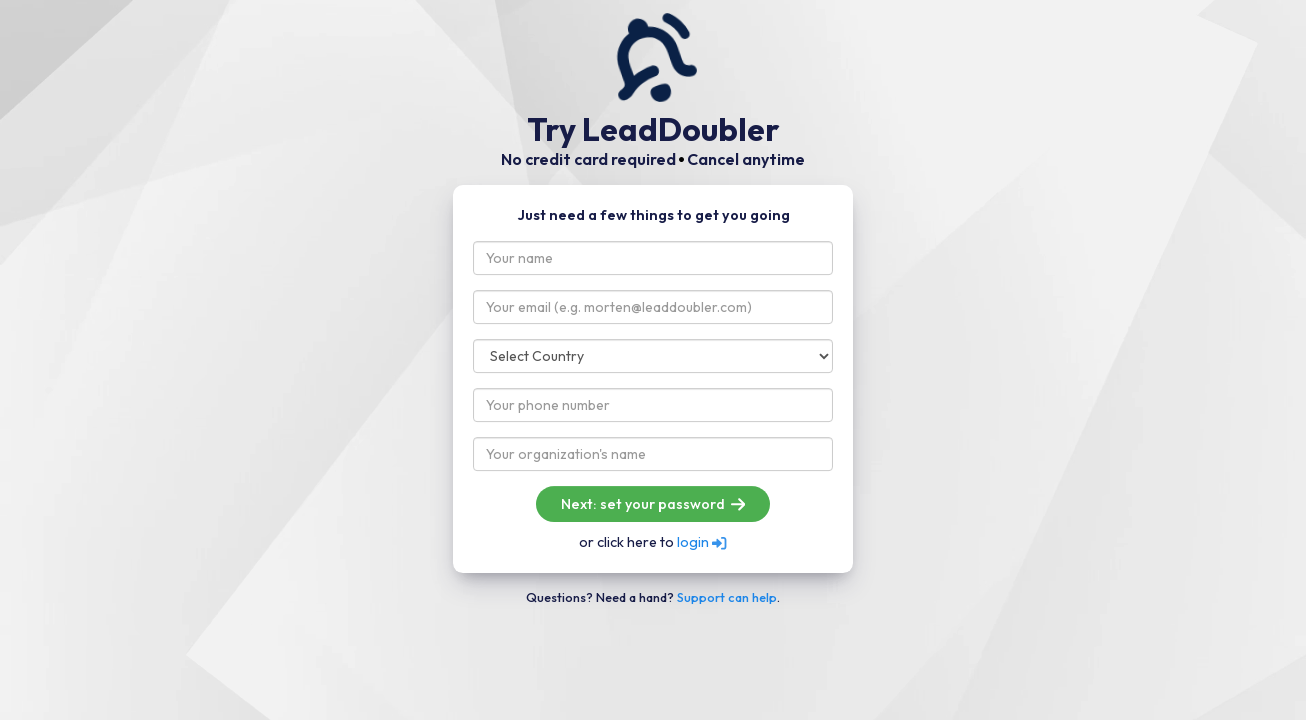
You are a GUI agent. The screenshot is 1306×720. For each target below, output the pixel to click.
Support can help (727, 597)
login (701, 542)
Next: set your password (653, 504)
